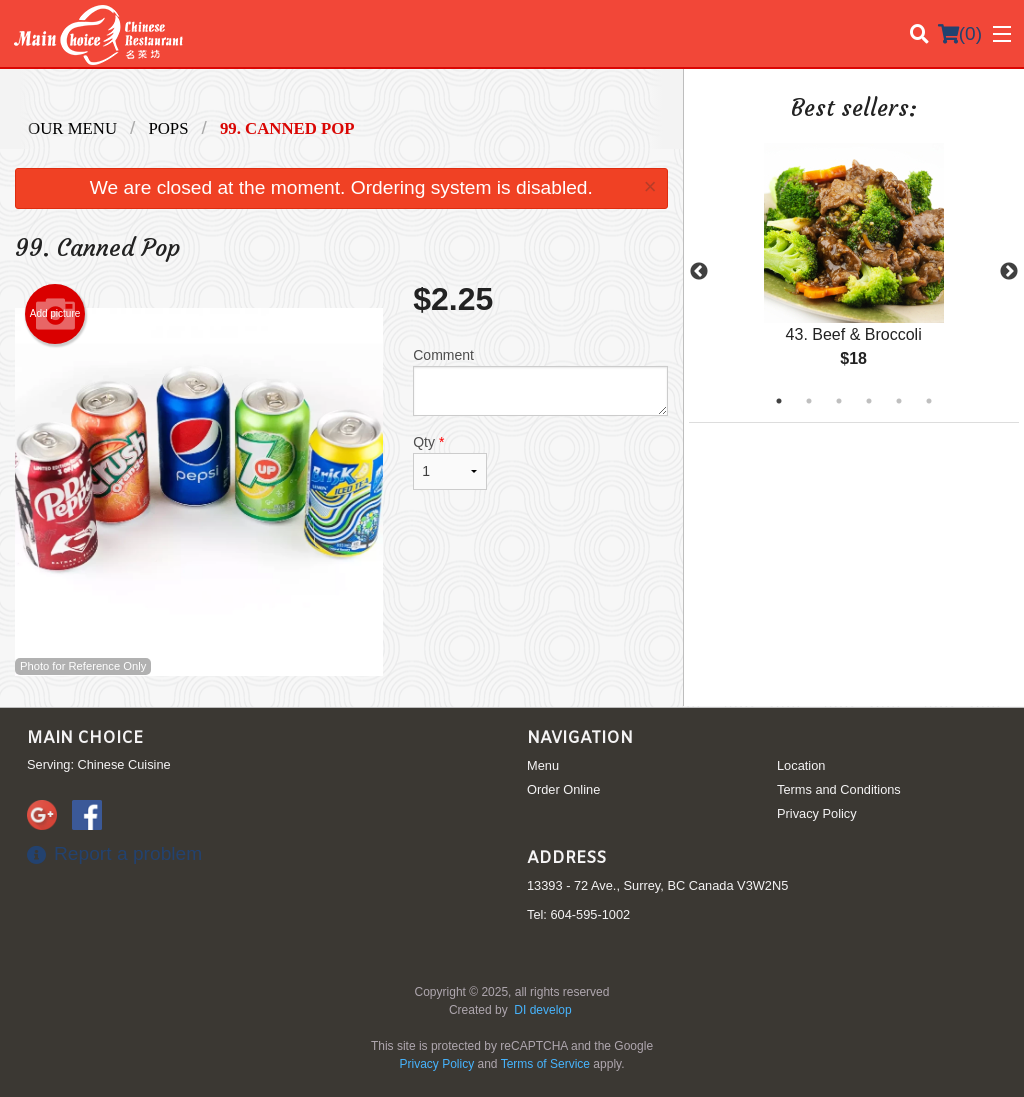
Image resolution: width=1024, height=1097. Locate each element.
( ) (960, 34)
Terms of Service (545, 1064)
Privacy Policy (817, 813)
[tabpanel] (854, 272)
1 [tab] (779, 401)
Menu (543, 765)
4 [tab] (869, 401)
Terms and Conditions (839, 789)
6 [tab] (929, 401)
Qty (450, 462)
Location (801, 765)
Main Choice (85, 738)
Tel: (578, 914)
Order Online (563, 789)
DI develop (542, 1010)
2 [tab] (809, 401)
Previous (699, 272)
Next (1009, 272)
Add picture (55, 314)
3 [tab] (839, 401)
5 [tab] (899, 401)
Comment (540, 381)
